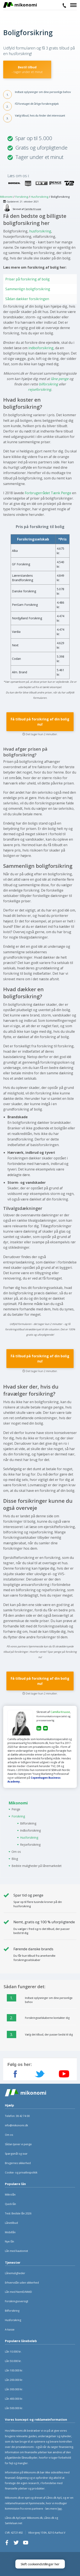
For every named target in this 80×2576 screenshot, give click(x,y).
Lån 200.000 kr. (14, 2380)
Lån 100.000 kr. (14, 2370)
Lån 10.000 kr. (13, 2351)
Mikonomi (6, 197)
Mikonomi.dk (35, 2518)
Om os (16, 1852)
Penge (16, 1809)
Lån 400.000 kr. (14, 2399)
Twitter (16, 2542)
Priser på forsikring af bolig (27, 279)
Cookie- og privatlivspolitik (21, 2172)
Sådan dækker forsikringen (27, 298)
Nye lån (9, 2241)
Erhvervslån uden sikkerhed (22, 2282)
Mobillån (10, 2232)
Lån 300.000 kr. (14, 2389)
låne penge (59, 378)
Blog (15, 1859)
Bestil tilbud (27, 69)
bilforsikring (48, 384)
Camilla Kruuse (32, 209)
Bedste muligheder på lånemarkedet (37, 1866)
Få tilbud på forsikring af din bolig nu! (40, 722)
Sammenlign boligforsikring (27, 289)
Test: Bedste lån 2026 (18, 2213)
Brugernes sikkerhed (18, 2163)
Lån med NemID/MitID (18, 2292)
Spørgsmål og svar (16, 2153)
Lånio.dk (49, 2518)
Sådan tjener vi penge (18, 2144)
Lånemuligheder (15, 2273)
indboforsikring (41, 348)
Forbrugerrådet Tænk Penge (48, 493)
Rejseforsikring (30, 1845)
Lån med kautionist (16, 2251)
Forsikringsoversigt (16, 2301)
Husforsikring (39, 197)
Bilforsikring (28, 1823)
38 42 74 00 (64, 5)
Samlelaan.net (13, 2523)
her (60, 2508)
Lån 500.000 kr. (14, 2408)
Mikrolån (10, 2194)
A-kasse (10, 2329)
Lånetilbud (11, 2223)
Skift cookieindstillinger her (40, 2564)
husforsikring (40, 231)
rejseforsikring (39, 389)
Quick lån (10, 2204)
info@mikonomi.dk (16, 2125)
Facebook (7, 2542)
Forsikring (21, 197)
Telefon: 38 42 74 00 (17, 2116)
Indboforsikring (30, 1830)
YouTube (25, 2542)
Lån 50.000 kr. (13, 2361)
